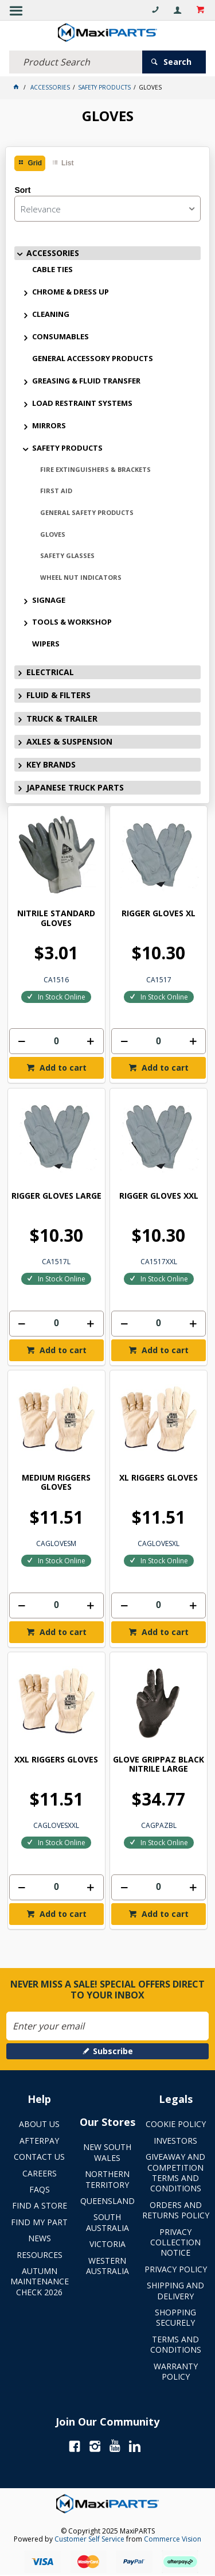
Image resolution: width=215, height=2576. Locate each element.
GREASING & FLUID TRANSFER (86, 380)
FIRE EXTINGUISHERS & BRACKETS (95, 469)
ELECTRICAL (50, 672)
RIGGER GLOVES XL (159, 914)
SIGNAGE (48, 600)
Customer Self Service (89, 2539)
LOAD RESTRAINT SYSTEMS (82, 403)
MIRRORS (49, 425)
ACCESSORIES (52, 252)
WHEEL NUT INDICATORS (81, 577)
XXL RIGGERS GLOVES (56, 1760)
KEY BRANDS (51, 764)
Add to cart (62, 1067)
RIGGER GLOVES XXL (158, 1196)
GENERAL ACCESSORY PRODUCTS (92, 358)
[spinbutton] (56, 1041)
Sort (22, 190)
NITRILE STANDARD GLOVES (56, 918)
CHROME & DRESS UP (70, 291)
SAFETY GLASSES (67, 555)
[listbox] (107, 209)
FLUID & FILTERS (58, 694)
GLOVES (52, 534)
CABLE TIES (52, 269)
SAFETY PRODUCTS (67, 448)
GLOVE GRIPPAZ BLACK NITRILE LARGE (158, 1764)
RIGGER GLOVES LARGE (56, 1196)
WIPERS (46, 643)
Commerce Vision (172, 2539)
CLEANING (50, 314)
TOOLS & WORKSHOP (72, 622)
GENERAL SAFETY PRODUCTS (87, 512)
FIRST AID (56, 490)
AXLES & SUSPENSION (69, 741)
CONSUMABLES (60, 336)
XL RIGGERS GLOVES (158, 1478)
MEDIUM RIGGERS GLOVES (56, 1482)
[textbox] (75, 62)
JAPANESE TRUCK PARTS (75, 787)
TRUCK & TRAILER (61, 718)
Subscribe (113, 2051)
